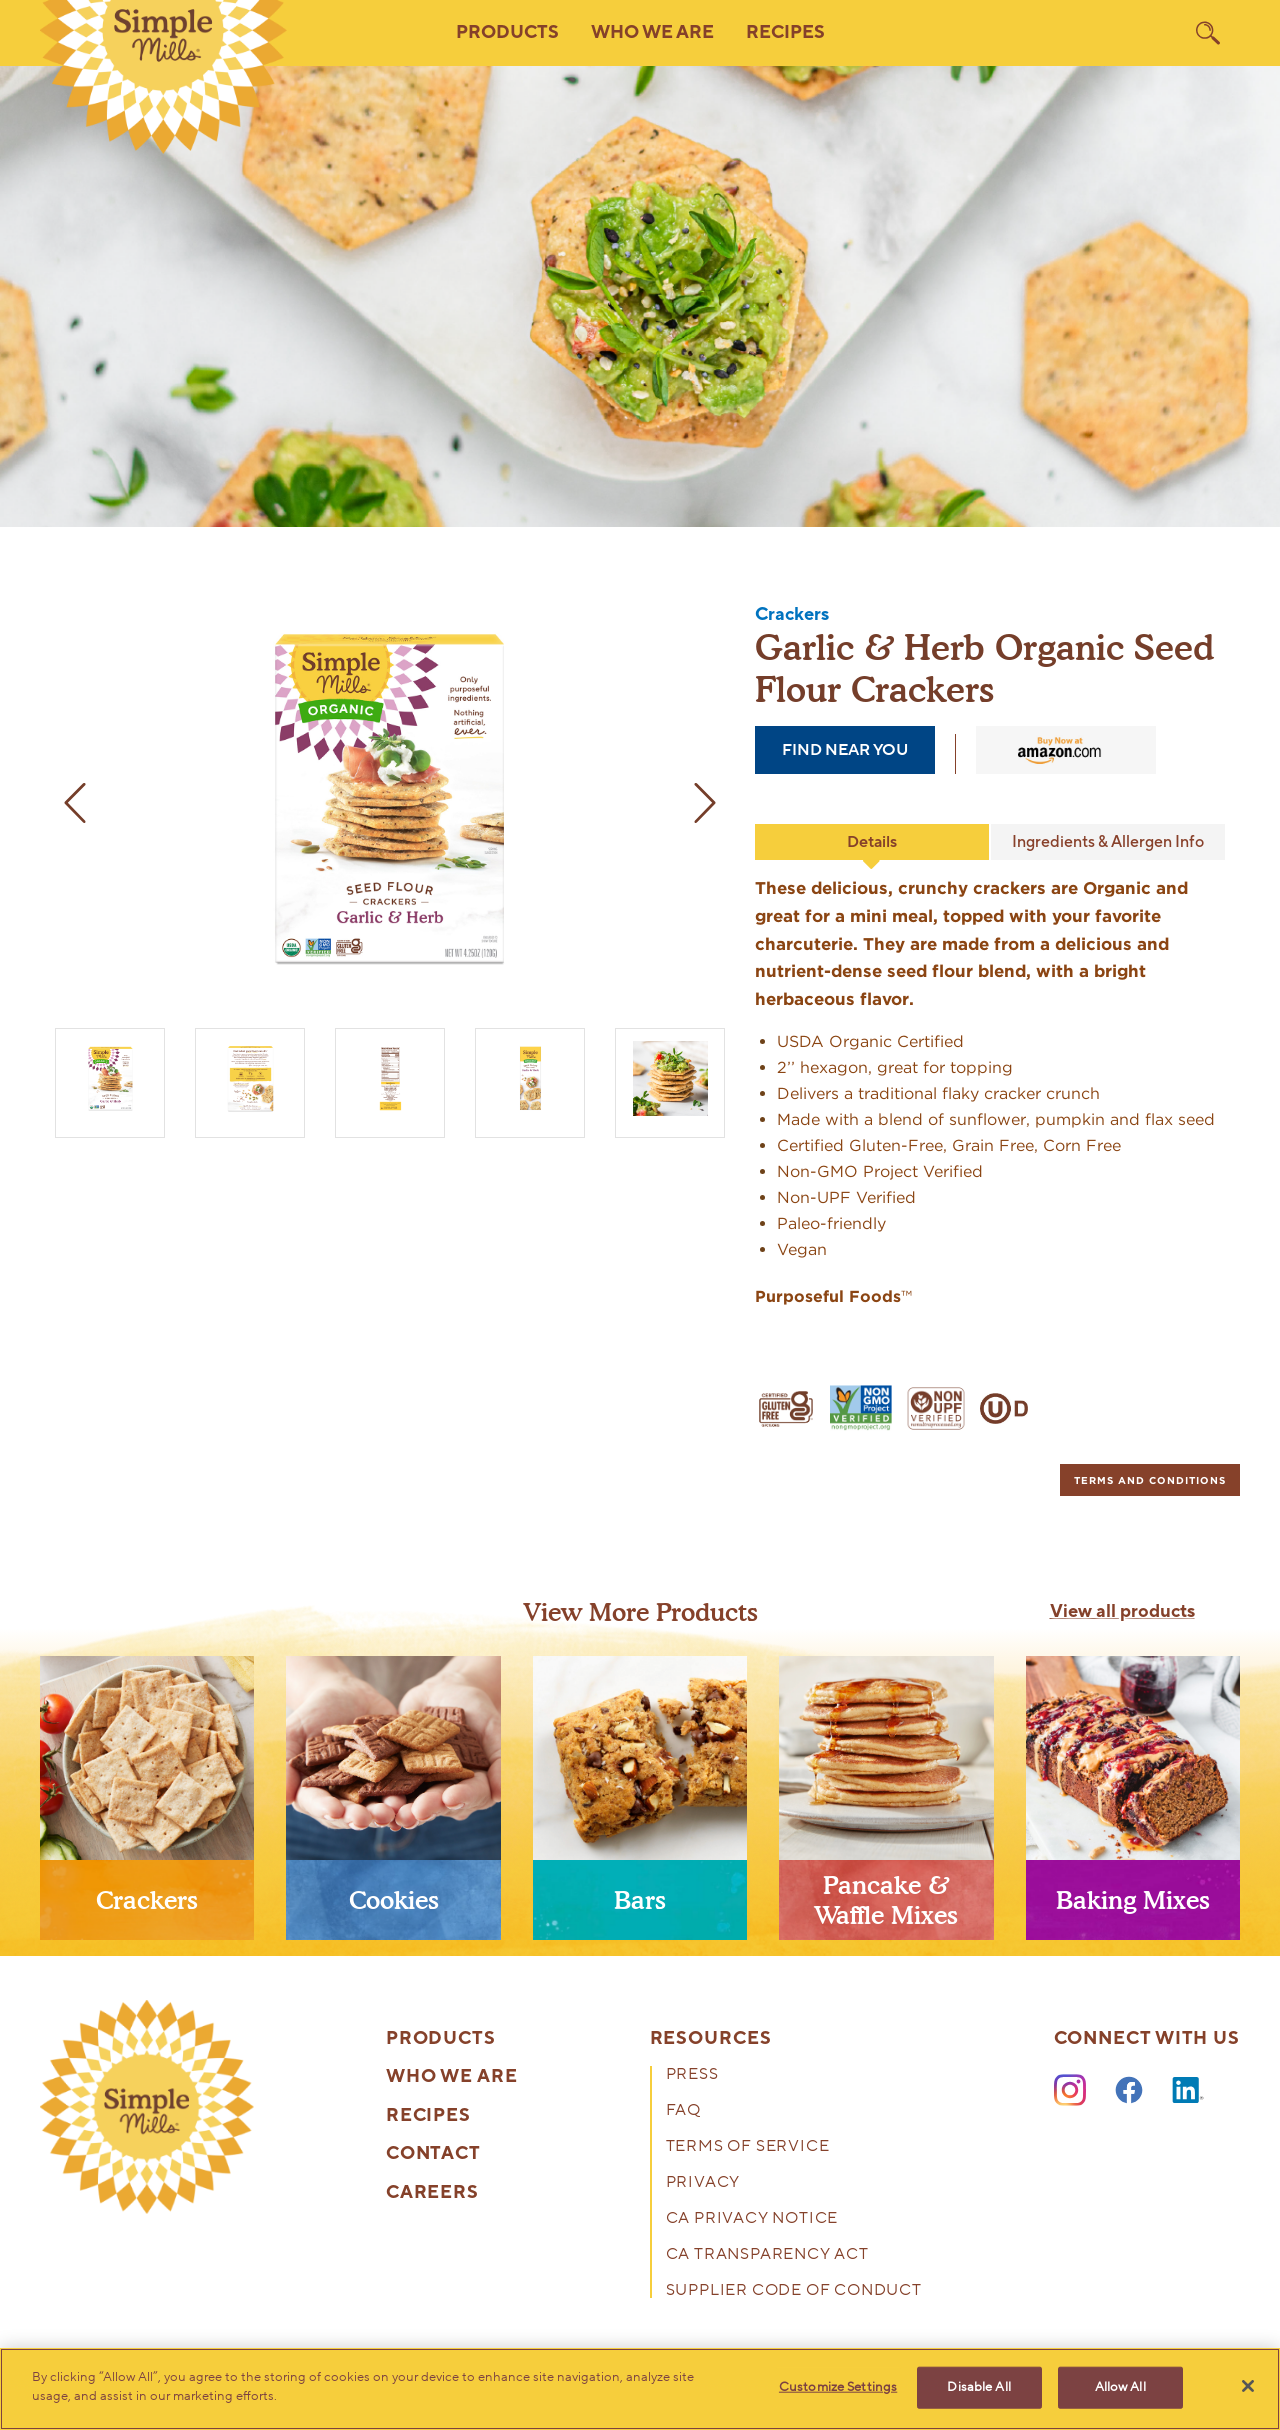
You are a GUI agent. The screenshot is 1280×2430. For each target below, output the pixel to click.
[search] (1208, 33)
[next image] (705, 803)
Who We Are (452, 2077)
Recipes (785, 32)
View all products (1122, 1612)
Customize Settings (838, 2387)
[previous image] (75, 803)
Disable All (978, 2387)
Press (692, 2075)
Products (441, 2039)
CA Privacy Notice (752, 2219)
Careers (432, 2193)
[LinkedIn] (1188, 2091)
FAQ (683, 2111)
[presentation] (147, 1806)
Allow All (1120, 2387)
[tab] (1150, 1480)
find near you (845, 750)
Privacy (703, 2183)
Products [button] (507, 32)
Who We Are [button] (652, 32)
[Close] (1248, 2386)
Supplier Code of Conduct (794, 2291)
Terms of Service (748, 2147)
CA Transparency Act (767, 2255)
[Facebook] (1129, 2091)
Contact (433, 2154)
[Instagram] (1070, 2091)
